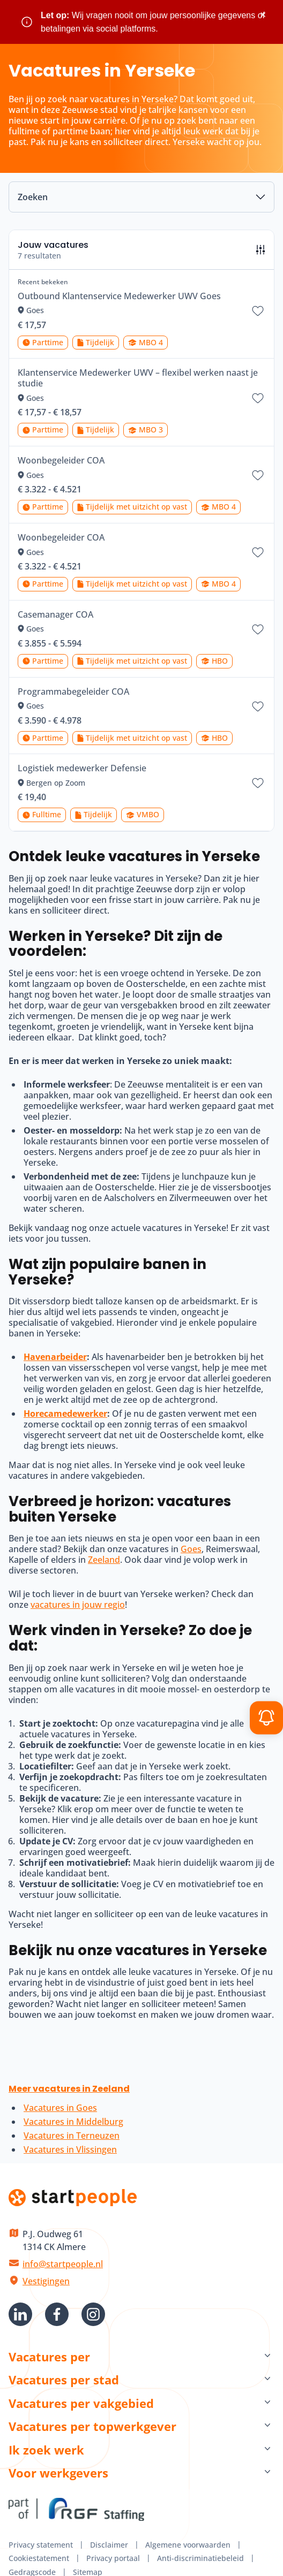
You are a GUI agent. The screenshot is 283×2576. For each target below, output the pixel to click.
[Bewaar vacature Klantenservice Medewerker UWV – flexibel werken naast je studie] (257, 398)
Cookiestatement (39, 2558)
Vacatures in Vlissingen (70, 2149)
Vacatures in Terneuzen (72, 2135)
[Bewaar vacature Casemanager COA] (257, 629)
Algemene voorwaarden (187, 2545)
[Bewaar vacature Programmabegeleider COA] (257, 706)
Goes (191, 1549)
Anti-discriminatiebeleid (200, 2558)
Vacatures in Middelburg (73, 2121)
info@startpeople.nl (63, 2264)
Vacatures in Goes (60, 2108)
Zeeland (104, 1560)
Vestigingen (46, 2281)
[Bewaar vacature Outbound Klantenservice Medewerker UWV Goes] (257, 310)
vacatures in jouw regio (78, 1604)
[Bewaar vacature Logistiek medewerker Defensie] (257, 783)
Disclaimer (109, 2545)
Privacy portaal (113, 2558)
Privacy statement (41, 2545)
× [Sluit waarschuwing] (263, 14)
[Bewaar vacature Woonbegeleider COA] (257, 475)
